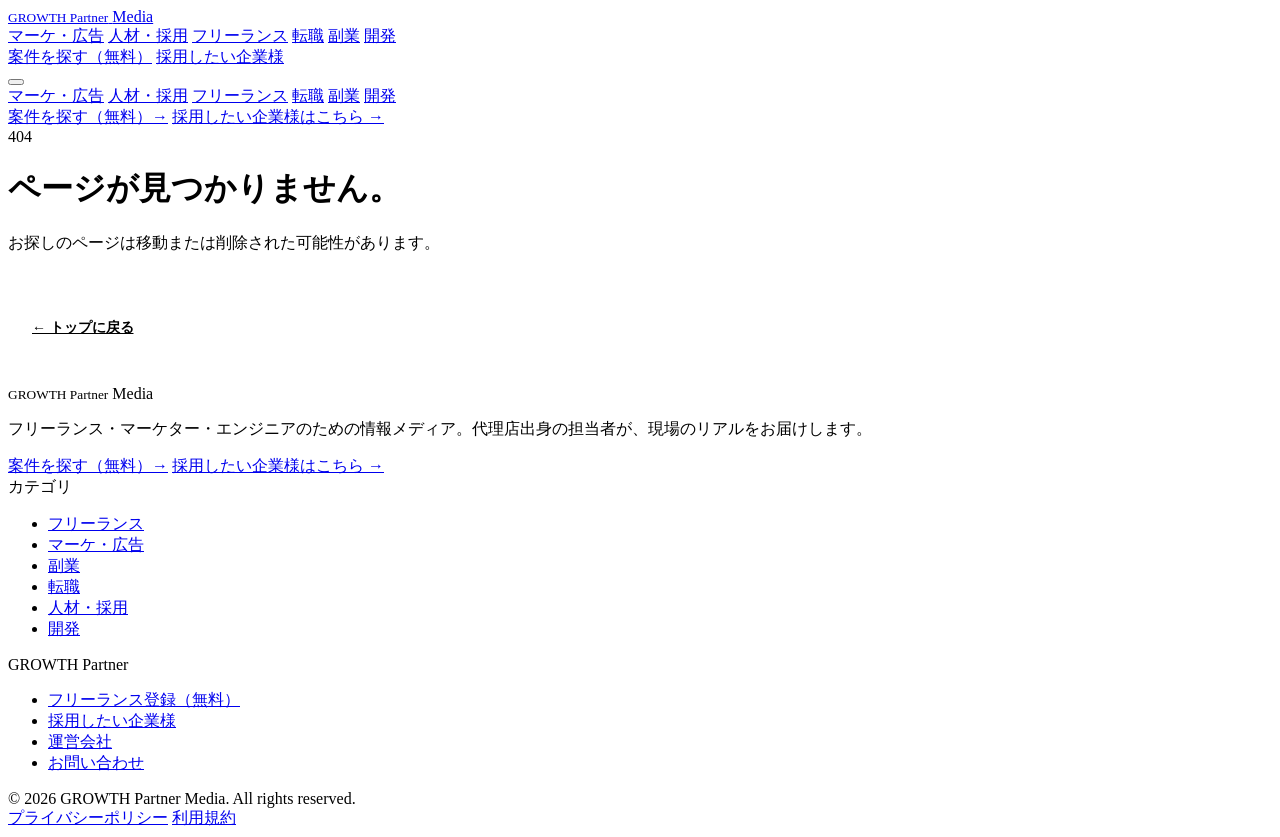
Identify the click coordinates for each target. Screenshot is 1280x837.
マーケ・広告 (56, 35)
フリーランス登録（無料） (144, 699)
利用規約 (204, 817)
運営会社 (80, 741)
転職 (308, 35)
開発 (380, 35)
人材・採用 (148, 35)
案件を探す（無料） (80, 56)
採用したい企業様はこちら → (278, 116)
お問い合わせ (96, 762)
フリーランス (240, 35)
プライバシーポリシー (88, 817)
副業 (344, 35)
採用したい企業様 (220, 56)
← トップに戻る (83, 327)
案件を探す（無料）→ (88, 116)
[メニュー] (16, 82)
